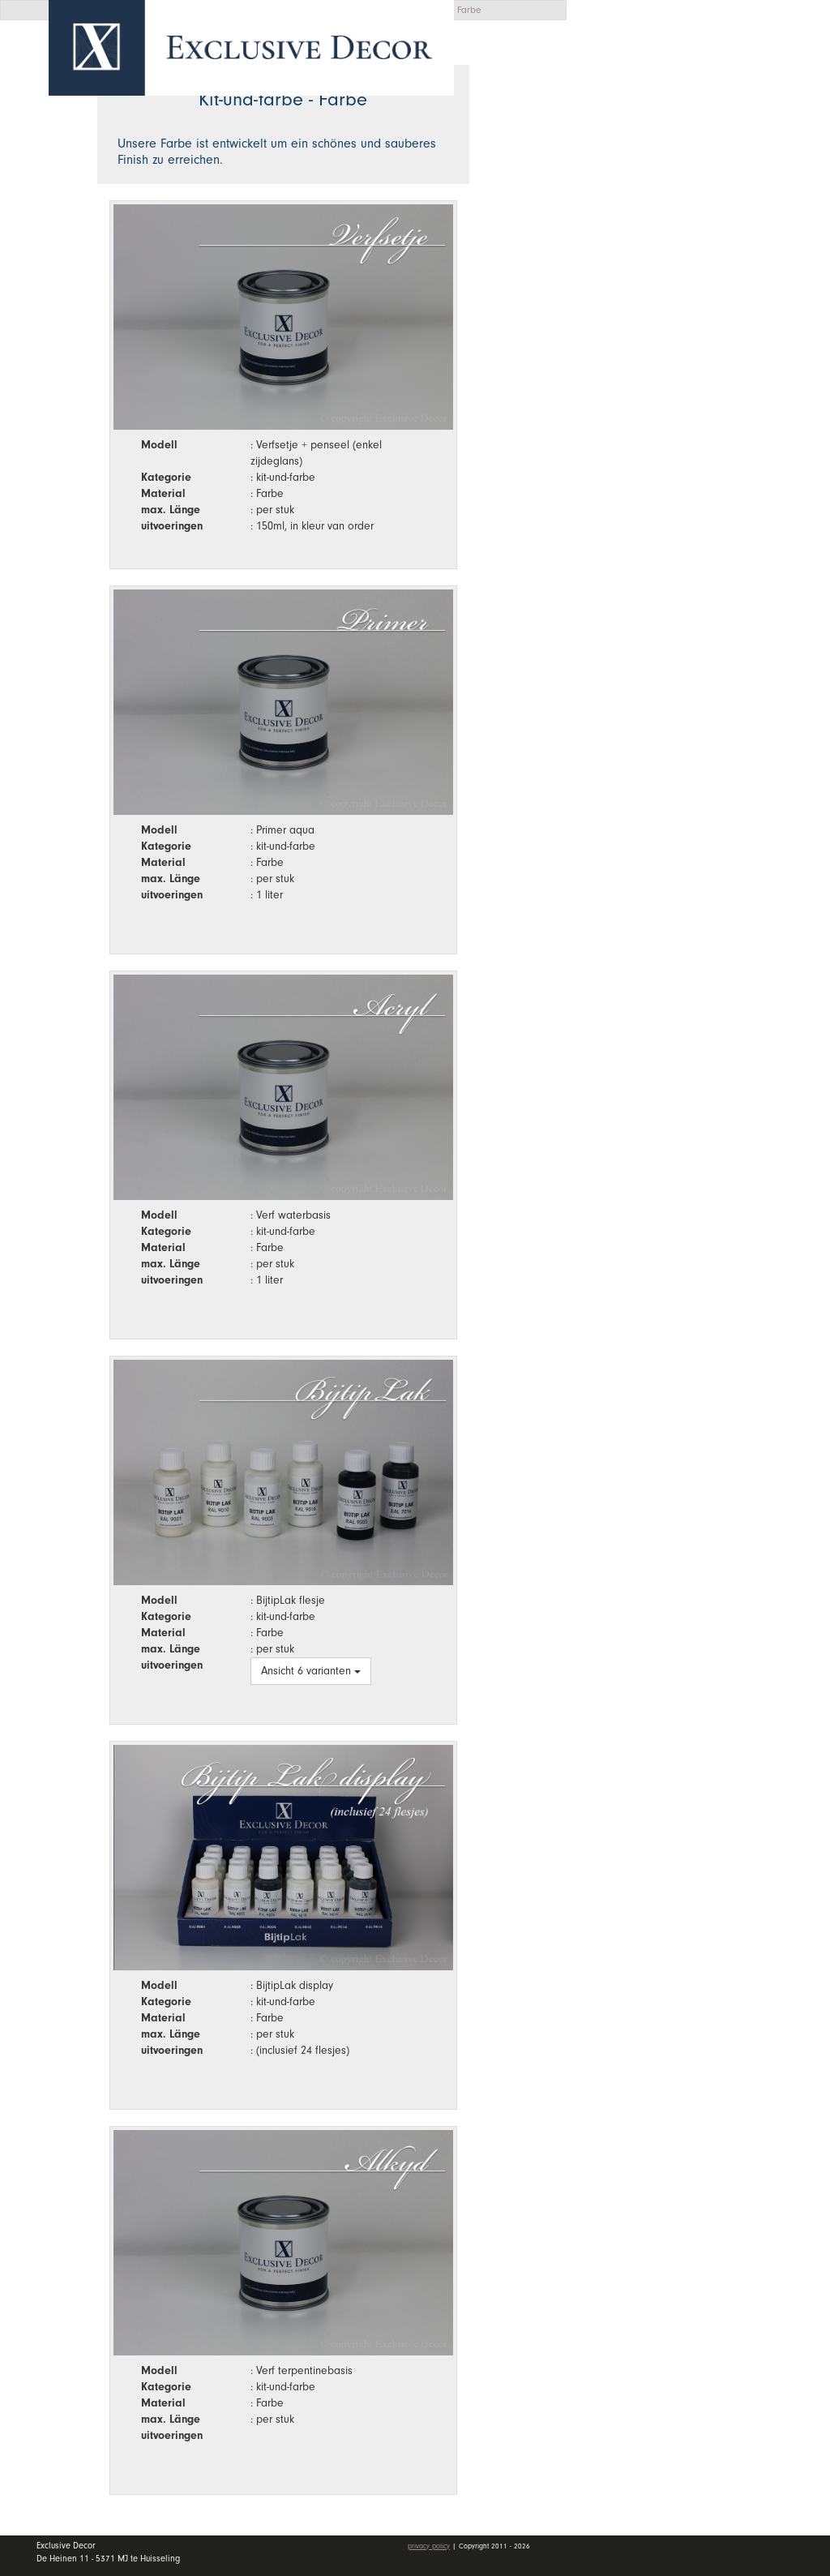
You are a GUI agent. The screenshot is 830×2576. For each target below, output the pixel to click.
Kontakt (633, 317)
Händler (708, 237)
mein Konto (647, 364)
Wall (708, 198)
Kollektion (708, 159)
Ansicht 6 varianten (311, 1671)
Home (627, 120)
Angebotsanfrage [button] (659, 66)
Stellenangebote (667, 278)
